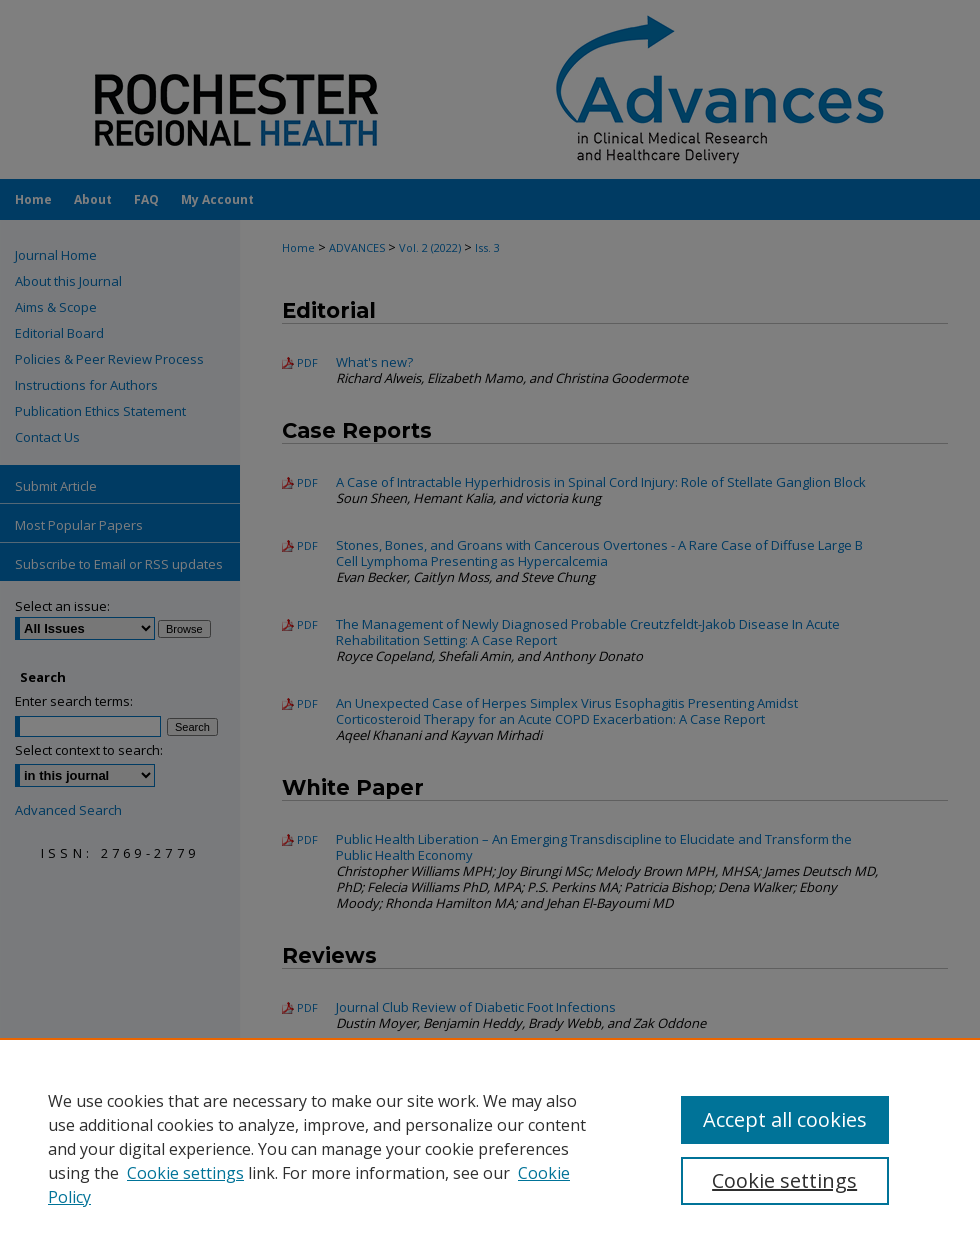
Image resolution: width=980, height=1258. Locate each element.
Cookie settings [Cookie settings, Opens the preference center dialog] (784, 1180)
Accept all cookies (785, 1119)
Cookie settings (185, 1173)
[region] (490, 1148)
